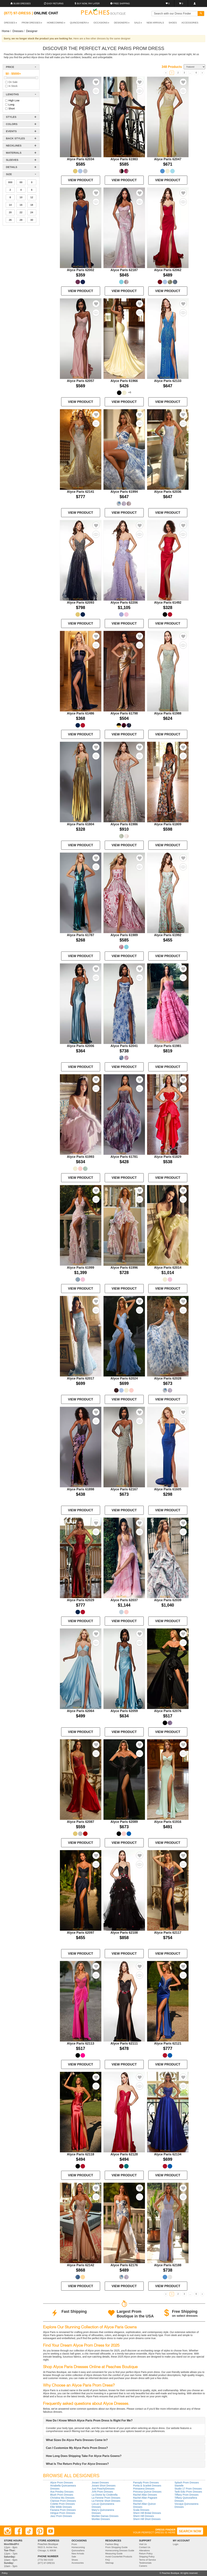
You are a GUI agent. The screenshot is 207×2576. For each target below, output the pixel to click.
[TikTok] (29, 2531)
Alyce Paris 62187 (124, 270)
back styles (15, 138)
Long (11, 104)
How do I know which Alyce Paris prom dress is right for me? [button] (89, 2420)
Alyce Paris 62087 (80, 1822)
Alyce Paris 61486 (80, 713)
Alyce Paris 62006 (80, 1046)
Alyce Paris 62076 (167, 1711)
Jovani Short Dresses (104, 2485)
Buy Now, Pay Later (87, 3)
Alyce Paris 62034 (80, 159)
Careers (143, 2566)
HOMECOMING (56, 22)
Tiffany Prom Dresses (187, 2494)
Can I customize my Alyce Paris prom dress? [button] (77, 2447)
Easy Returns (53, 3)
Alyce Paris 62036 (167, 491)
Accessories (78, 2563)
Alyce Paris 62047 (167, 159)
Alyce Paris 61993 (80, 1157)
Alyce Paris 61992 (167, 935)
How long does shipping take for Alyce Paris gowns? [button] (83, 2455)
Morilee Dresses (101, 2519)
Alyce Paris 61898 (80, 1489)
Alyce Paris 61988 (167, 713)
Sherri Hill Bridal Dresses (147, 2513)
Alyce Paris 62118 (80, 2154)
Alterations (144, 2550)
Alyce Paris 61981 (167, 1046)
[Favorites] (167, 3)
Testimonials (145, 2563)
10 (21, 197)
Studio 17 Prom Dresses (188, 2488)
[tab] (124, 2420)
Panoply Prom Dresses (146, 2482)
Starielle (179, 2485)
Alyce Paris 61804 (80, 824)
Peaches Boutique (170, 2573)
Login (175, 2544)
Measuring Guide (114, 2553)
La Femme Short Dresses (106, 2500)
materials (13, 152)
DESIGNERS (122, 22)
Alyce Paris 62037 (124, 1600)
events (11, 131)
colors (11, 124)
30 (31, 219)
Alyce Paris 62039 (167, 1600)
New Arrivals (155, 22)
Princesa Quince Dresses (147, 2491)
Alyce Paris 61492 (167, 602)
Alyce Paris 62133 (167, 381)
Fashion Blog (112, 2544)
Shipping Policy (146, 2556)
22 (21, 212)
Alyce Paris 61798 (124, 713)
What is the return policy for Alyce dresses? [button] (77, 2463)
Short (11, 108)
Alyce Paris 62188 (167, 2265)
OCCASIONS (101, 22)
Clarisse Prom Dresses (63, 2500)
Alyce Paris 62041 (124, 1046)
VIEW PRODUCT (80, 180)
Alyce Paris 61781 (124, 1157)
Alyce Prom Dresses (61, 2482)
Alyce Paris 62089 (124, 1822)
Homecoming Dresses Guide (119, 2550)
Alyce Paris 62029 (80, 1600)
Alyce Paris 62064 (80, 1711)
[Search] (200, 13)
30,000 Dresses (20, 3)
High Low (13, 100)
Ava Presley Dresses (62, 2491)
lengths (12, 94)
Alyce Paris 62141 (80, 491)
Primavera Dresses (143, 2488)
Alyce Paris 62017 (80, 1378)
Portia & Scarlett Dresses (147, 2485)
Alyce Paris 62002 (80, 270)
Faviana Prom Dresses (63, 2509)
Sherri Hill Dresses (143, 2516)
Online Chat (46, 13)
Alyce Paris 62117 (167, 1932)
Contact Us (144, 2547)
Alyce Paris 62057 (80, 381)
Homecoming (78, 2547)
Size (9, 174)
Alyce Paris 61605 (167, 1489)
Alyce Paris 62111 (124, 2043)
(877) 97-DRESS (46, 2563)
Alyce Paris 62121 (167, 2043)
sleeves (12, 159)
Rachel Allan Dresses (145, 2494)
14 (10, 204)
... (190, 72)
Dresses (18, 31)
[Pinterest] (39, 2531)
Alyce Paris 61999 (80, 1267)
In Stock (13, 86)
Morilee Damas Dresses (105, 2516)
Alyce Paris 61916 (167, 1822)
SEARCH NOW (190, 2531)
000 (10, 182)
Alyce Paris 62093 (80, 602)
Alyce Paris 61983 (124, 159)
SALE (138, 22)
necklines (14, 145)
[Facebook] (18, 2531)
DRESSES (10, 22)
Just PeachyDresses (103, 2488)
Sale (74, 2556)
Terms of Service (147, 2560)
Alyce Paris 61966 (124, 381)
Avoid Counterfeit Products (118, 2556)
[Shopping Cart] (181, 3)
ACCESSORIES (189, 22)
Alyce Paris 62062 (167, 270)
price (10, 66)
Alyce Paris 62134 (167, 2154)
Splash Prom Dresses (187, 2482)
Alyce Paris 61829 (167, 1157)
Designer (31, 31)
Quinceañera (78, 2550)
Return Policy (145, 2553)
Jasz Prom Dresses (61, 2516)
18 (31, 204)
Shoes (75, 2560)
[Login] (194, 3)
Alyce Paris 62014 (167, 1267)
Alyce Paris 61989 (124, 935)
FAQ (107, 2560)
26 (10, 219)
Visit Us (143, 2544)
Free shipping (120, 3)
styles (11, 116)
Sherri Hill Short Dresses (147, 2519)
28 (21, 219)
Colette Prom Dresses (62, 2503)
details (11, 166)
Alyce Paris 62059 (124, 1711)
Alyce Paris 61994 (124, 491)
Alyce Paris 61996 (124, 1267)
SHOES (173, 22)
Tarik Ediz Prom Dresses (188, 2491)
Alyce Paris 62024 (124, 1378)
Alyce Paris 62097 (80, 1932)
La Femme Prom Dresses (106, 2497)
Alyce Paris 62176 (124, 2265)
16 (21, 204)
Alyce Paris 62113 (80, 2043)
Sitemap (109, 2563)
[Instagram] (7, 2531)
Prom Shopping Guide (116, 2547)
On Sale (13, 82)
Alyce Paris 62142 (80, 2265)
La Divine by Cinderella (104, 2494)
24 (31, 212)
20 (10, 212)
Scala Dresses (141, 2509)
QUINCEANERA (79, 22)
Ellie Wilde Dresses (61, 2506)
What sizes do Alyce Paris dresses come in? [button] (77, 2440)
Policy (5, 2573)
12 (31, 197)
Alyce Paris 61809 (167, 824)
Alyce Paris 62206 (124, 602)
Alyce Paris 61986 (124, 824)
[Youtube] (50, 2531)
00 (21, 182)
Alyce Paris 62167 (124, 1489)
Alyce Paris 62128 (124, 2154)
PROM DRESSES (32, 22)
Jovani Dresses (100, 2482)
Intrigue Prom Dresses (62, 2513)
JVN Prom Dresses (102, 2491)
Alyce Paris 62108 (124, 1932)
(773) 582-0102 (45, 2560)
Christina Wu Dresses (62, 2497)
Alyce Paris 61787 (80, 935)
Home (6, 31)
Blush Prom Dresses (61, 2494)
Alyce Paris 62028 (167, 1378)
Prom (74, 2544)
